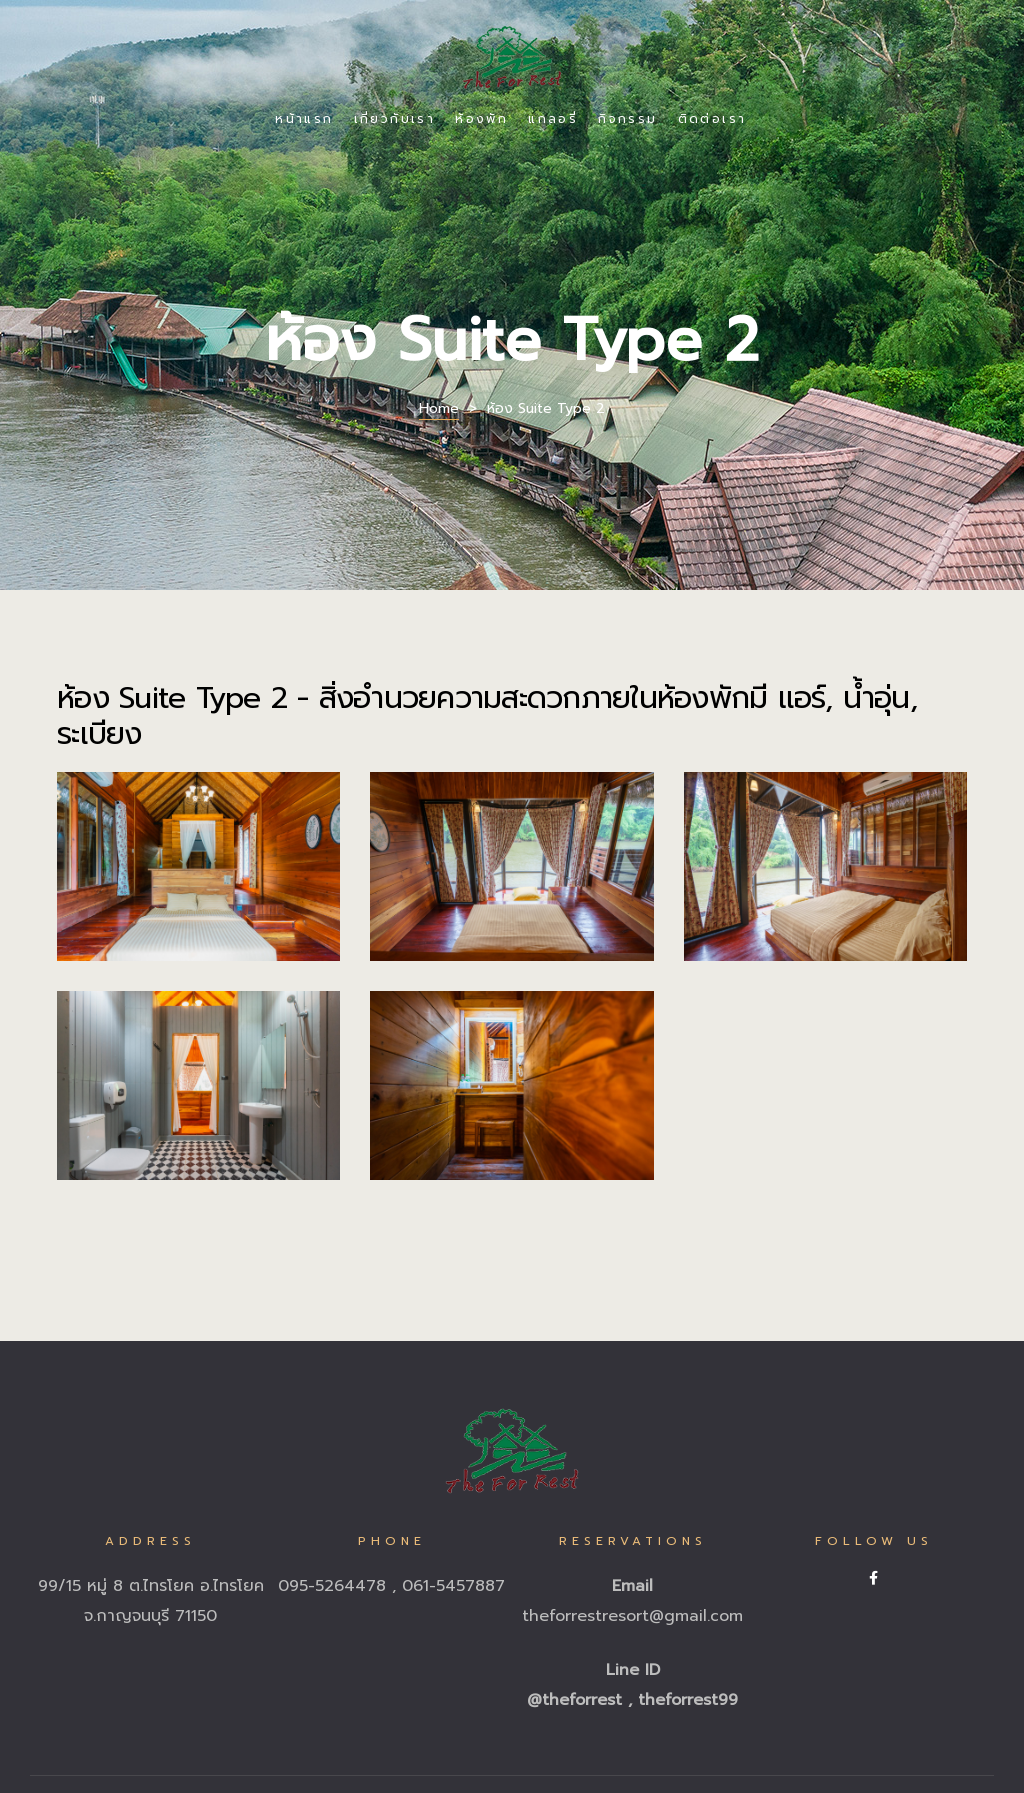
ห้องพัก (481, 119)
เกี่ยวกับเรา (395, 119)
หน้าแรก (304, 119)
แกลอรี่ (553, 119)
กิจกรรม (627, 119)
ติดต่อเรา (712, 119)
